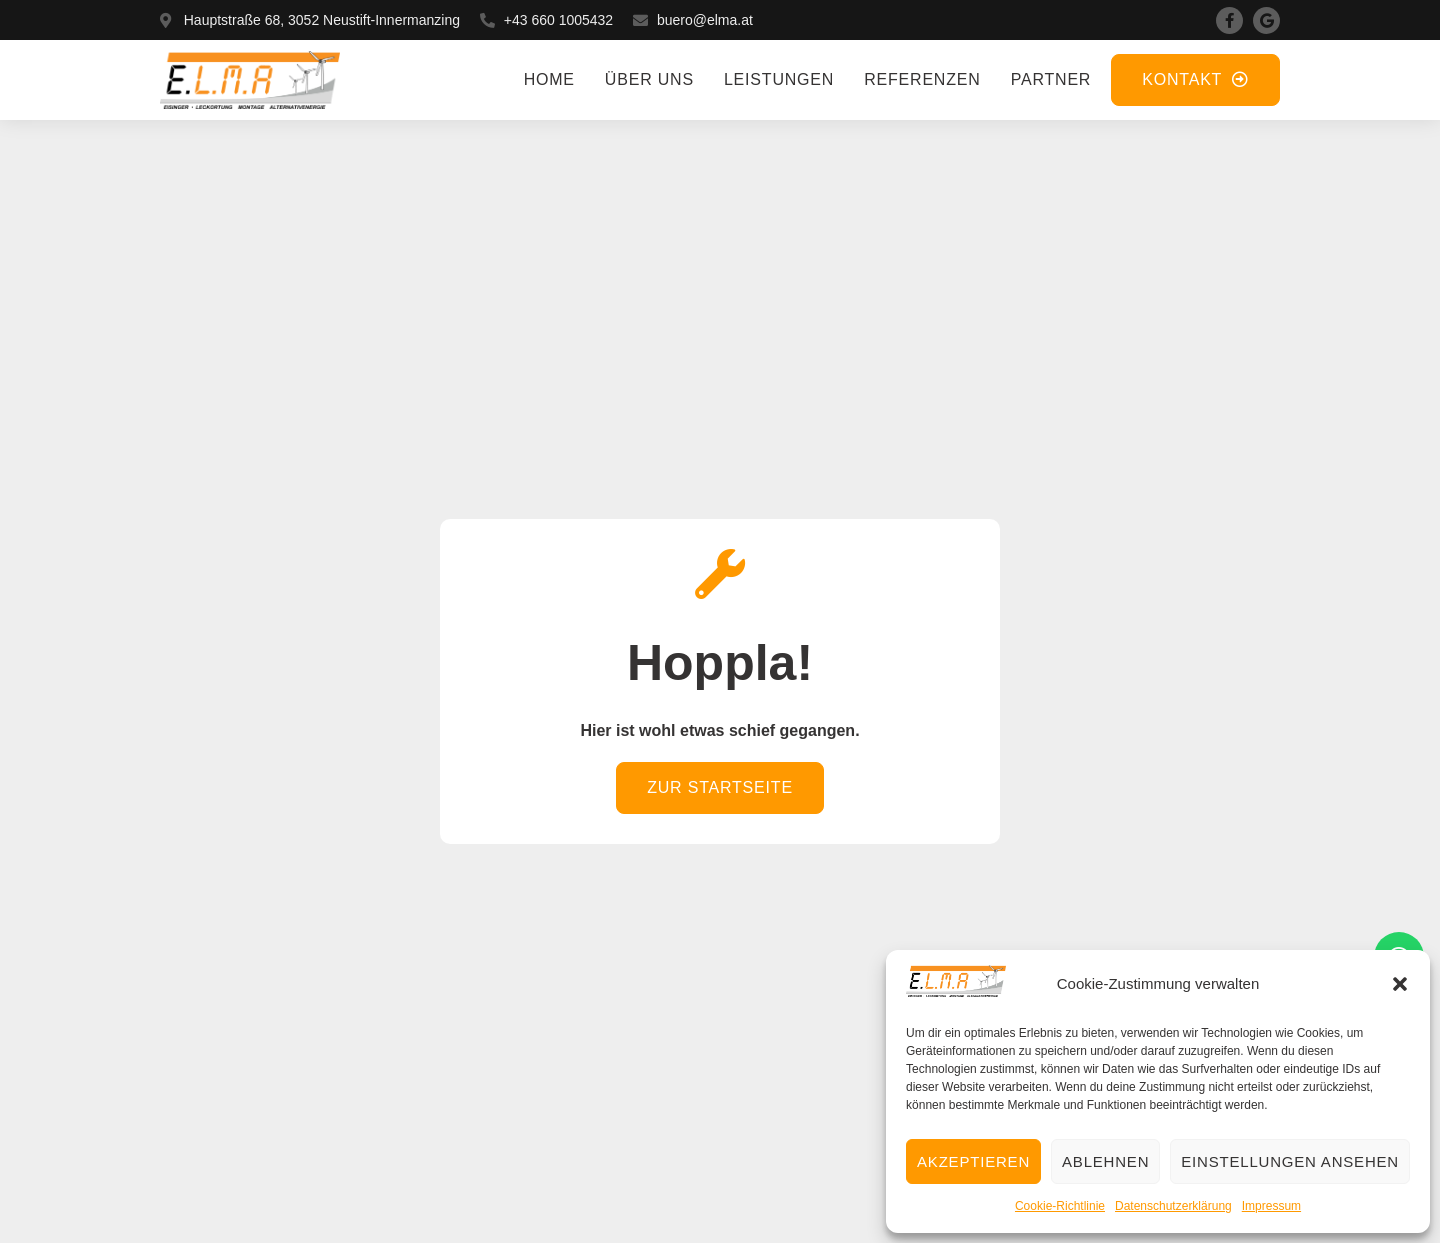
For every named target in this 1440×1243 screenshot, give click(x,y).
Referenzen (922, 79)
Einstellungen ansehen (1290, 1161)
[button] (1400, 984)
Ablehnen (1105, 1161)
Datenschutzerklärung (1173, 1206)
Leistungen (779, 79)
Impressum (1271, 1206)
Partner (1051, 79)
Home (549, 79)
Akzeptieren (973, 1161)
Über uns (649, 79)
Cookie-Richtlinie (1060, 1206)
